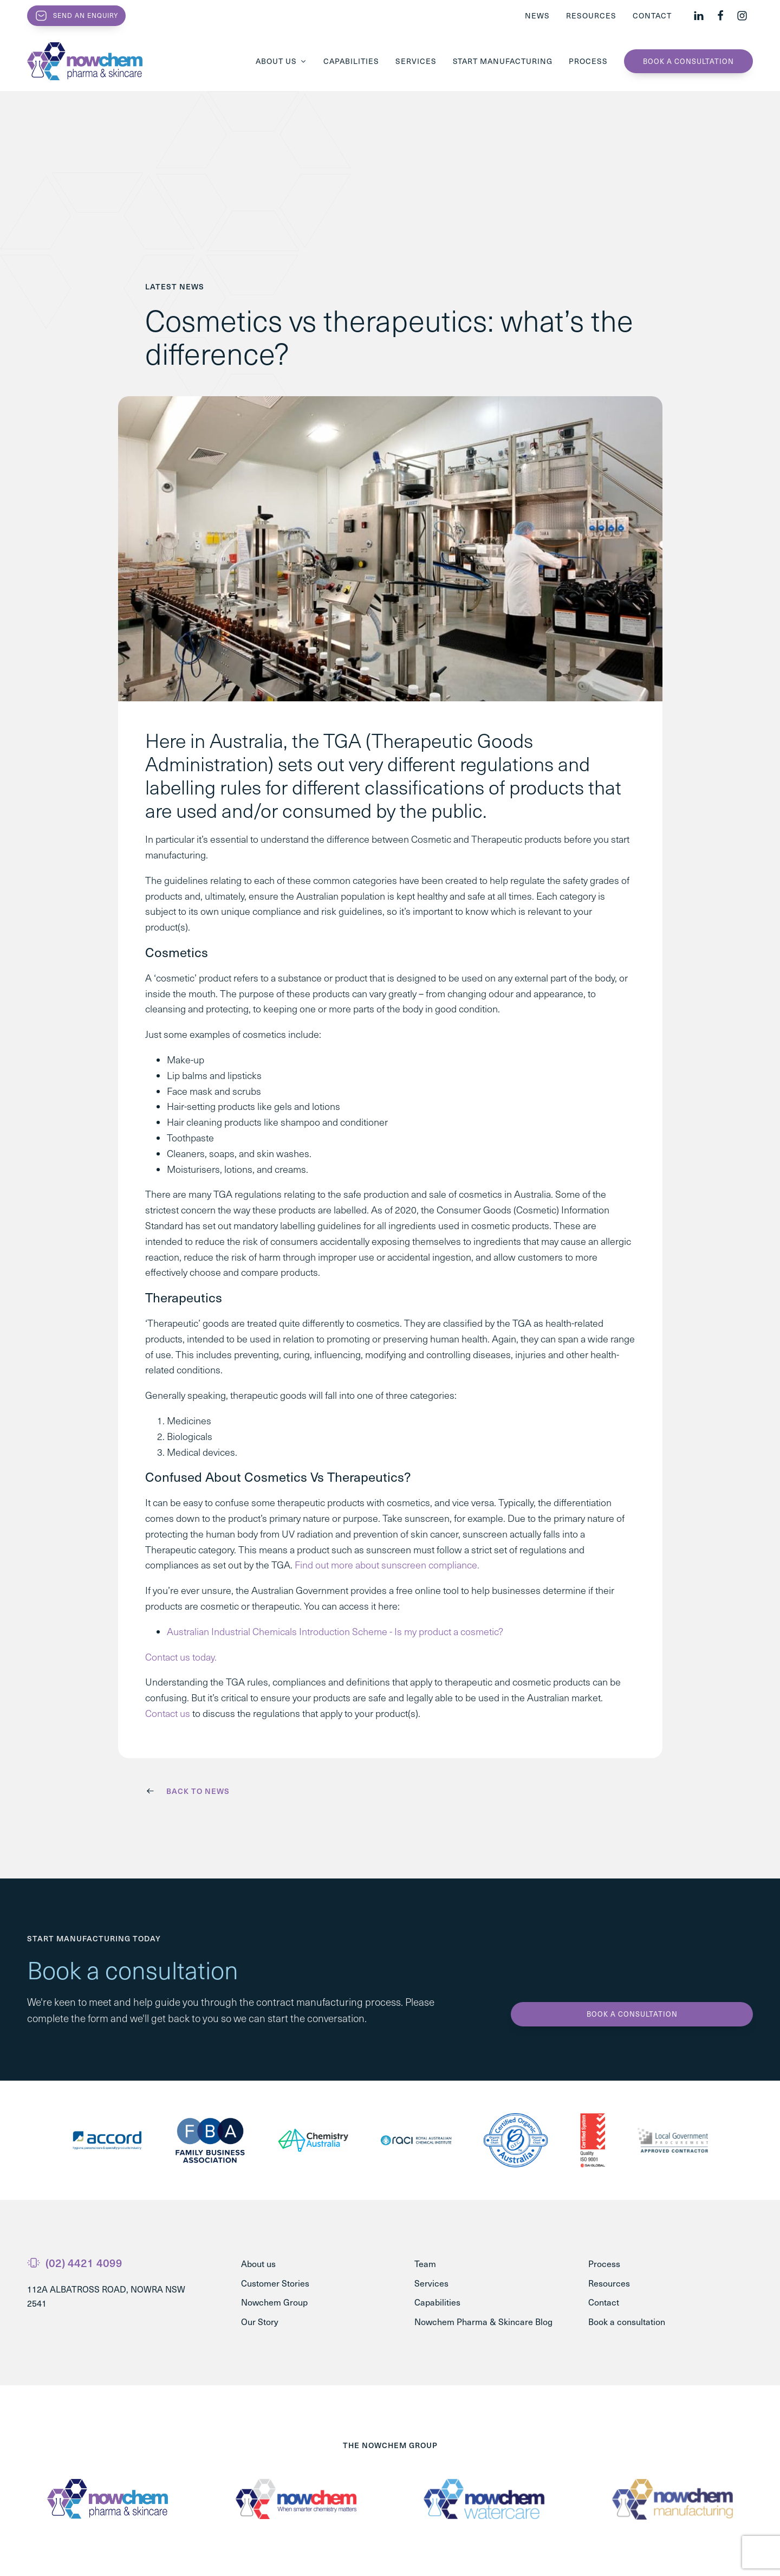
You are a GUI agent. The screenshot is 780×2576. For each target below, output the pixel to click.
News (537, 15)
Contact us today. (181, 1656)
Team (425, 2263)
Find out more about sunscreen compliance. (387, 1564)
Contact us (167, 1713)
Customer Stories (275, 2283)
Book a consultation (688, 61)
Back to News (198, 1791)
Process (588, 61)
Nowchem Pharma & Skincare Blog (483, 2321)
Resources (591, 15)
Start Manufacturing (502, 61)
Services (416, 61)
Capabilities (351, 61)
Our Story (259, 2321)
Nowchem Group (274, 2302)
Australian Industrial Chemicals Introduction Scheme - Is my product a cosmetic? (335, 1631)
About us (281, 61)
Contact (652, 15)
